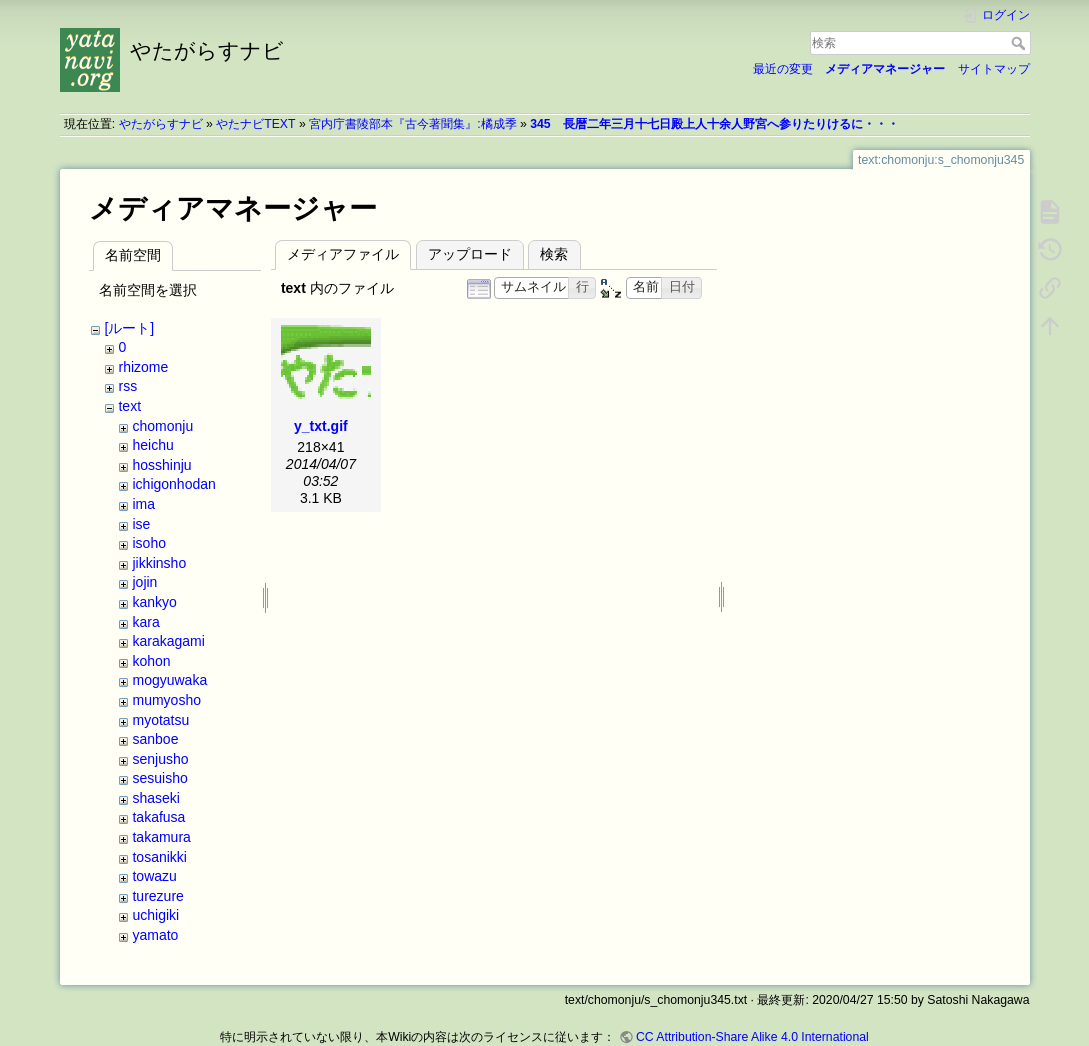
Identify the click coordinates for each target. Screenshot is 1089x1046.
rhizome (143, 367)
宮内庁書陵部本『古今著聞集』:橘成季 (412, 124)
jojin (144, 582)
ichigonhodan (173, 484)
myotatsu (160, 720)
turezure (157, 896)
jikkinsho (159, 563)
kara (145, 622)
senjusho (160, 759)
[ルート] (129, 328)
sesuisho (159, 778)
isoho (148, 543)
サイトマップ (994, 69)
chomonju (162, 426)
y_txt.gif (321, 426)
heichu (152, 445)
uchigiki (155, 915)
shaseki (155, 798)
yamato (155, 935)
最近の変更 (783, 69)
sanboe (155, 739)
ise (141, 524)
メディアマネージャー (885, 69)
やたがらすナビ (161, 124)
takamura (161, 837)
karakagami (168, 641)
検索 (1020, 43)
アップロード (470, 254)
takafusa (158, 817)
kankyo (154, 602)
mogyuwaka (169, 680)
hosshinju (161, 465)
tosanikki (159, 857)
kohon (151, 661)
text (129, 406)
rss (127, 386)
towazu (154, 876)
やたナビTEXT (255, 124)
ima (143, 504)
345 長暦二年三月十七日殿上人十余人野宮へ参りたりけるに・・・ (714, 124)
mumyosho (166, 700)
